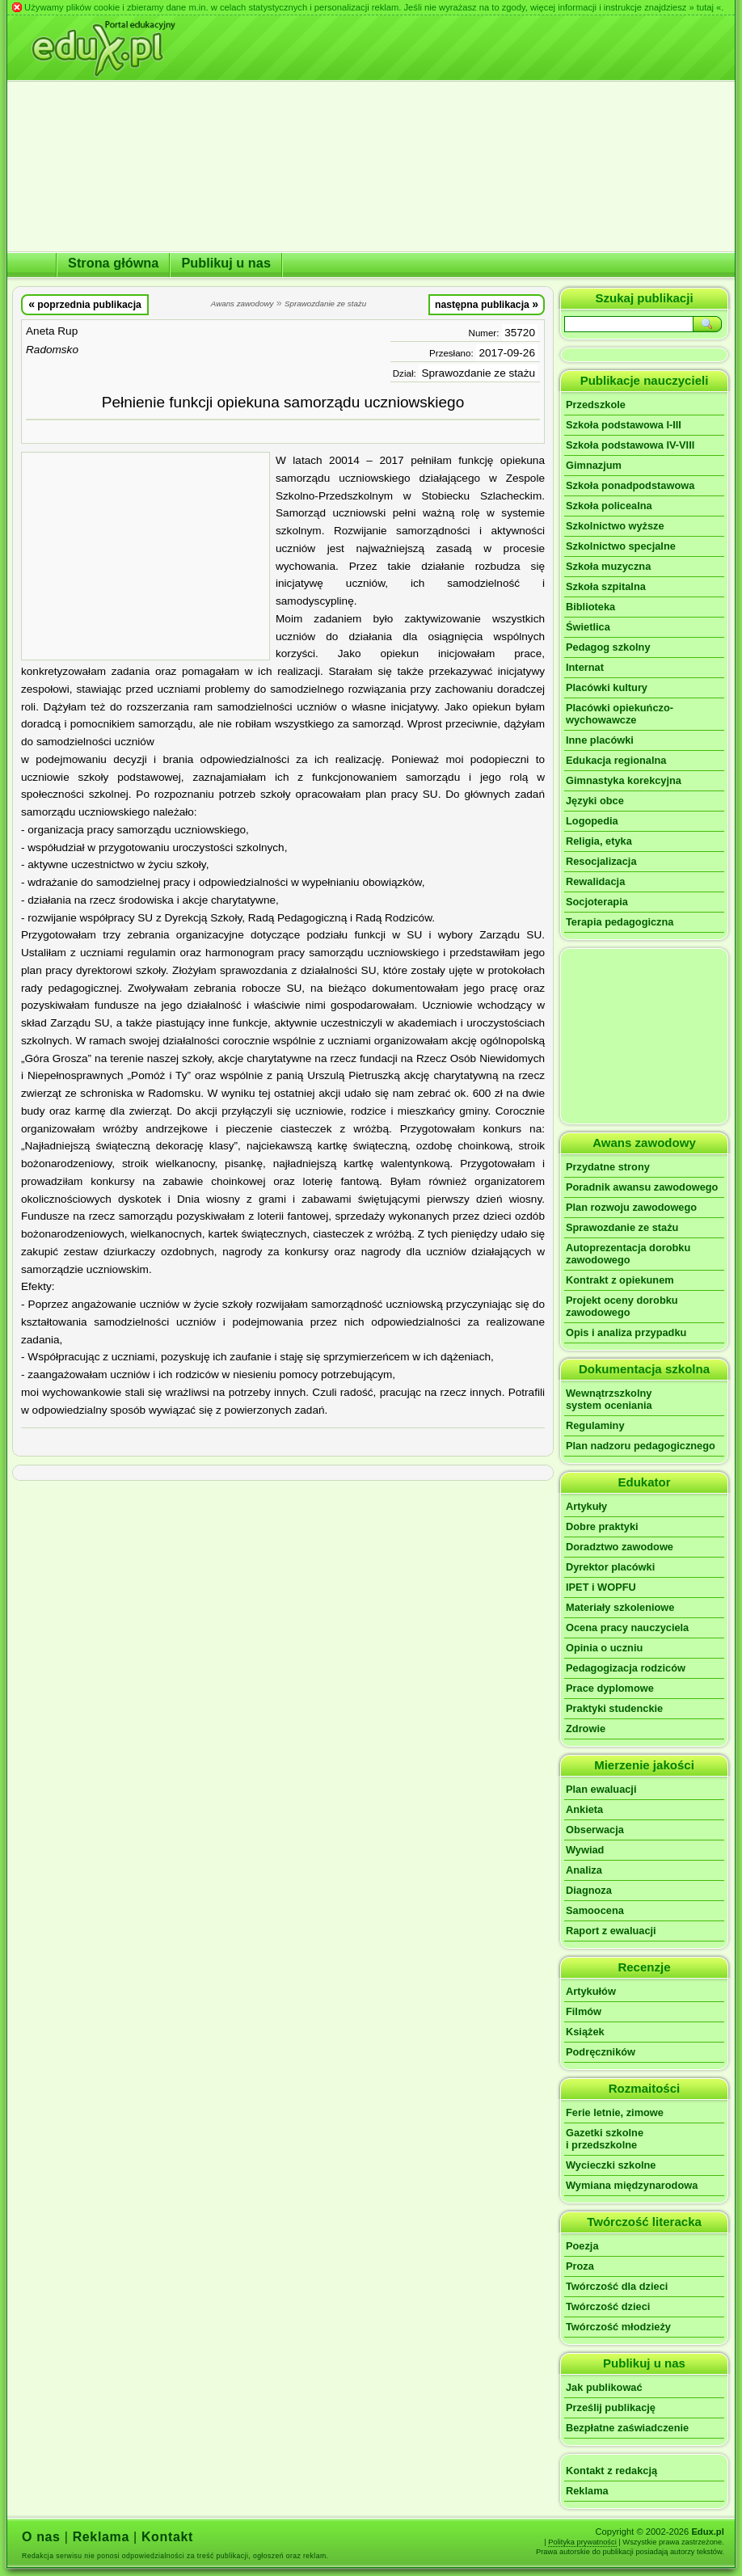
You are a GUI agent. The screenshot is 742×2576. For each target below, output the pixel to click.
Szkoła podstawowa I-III (623, 425)
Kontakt (167, 2537)
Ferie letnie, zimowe (615, 2112)
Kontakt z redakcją (611, 2470)
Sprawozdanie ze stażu (622, 1227)
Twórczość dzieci (608, 2306)
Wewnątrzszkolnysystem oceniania (609, 1399)
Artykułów (591, 1991)
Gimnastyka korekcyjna (623, 780)
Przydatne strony (608, 1167)
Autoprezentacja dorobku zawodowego (628, 1254)
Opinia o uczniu (604, 1648)
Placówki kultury (606, 687)
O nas (41, 2537)
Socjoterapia (597, 902)
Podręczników (600, 2052)
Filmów (583, 2011)
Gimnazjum (594, 465)
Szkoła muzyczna (608, 566)
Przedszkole (596, 404)
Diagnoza (589, 1890)
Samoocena (595, 1910)
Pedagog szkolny (608, 647)
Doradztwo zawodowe (619, 1547)
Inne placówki (600, 740)
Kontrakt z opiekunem (620, 1280)
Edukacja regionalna (616, 760)
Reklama (587, 2491)
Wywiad (585, 1850)
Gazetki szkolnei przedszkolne (604, 2139)
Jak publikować (604, 2387)
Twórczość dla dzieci (617, 2286)
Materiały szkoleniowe (620, 1607)
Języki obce (595, 801)
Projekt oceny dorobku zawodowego (622, 1306)
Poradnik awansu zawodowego (642, 1187)
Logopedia (592, 821)
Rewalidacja (595, 881)
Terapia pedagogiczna (619, 922)
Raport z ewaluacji (611, 1931)
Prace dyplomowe (610, 1688)
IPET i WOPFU (601, 1587)
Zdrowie (585, 1728)
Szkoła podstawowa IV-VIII (630, 445)
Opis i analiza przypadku (626, 1332)
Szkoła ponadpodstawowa (630, 485)
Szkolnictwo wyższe (615, 526)
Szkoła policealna (609, 506)
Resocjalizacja (601, 861)
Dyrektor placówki (610, 1567)
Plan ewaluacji (601, 1789)
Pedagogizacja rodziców (625, 1668)
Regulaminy (595, 1425)
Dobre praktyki (602, 1526)
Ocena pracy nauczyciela (627, 1627)
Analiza (584, 1870)
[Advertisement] (145, 556)
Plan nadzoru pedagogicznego (640, 1446)
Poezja (582, 2246)
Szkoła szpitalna (606, 586)
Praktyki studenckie (614, 1708)
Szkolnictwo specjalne (621, 546)
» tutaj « (705, 7)
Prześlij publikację (611, 2407)
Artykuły (586, 1506)
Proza (580, 2266)
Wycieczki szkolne (611, 2165)
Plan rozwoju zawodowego (631, 1207)
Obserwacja (595, 1829)
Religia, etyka (599, 841)
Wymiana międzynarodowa (632, 2185)
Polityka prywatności (582, 2542)
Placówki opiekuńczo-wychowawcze (619, 714)
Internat (585, 667)
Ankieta (584, 1809)
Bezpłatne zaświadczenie (627, 2428)
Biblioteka (590, 607)
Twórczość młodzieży (618, 2327)
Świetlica (588, 627)
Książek (585, 2032)
